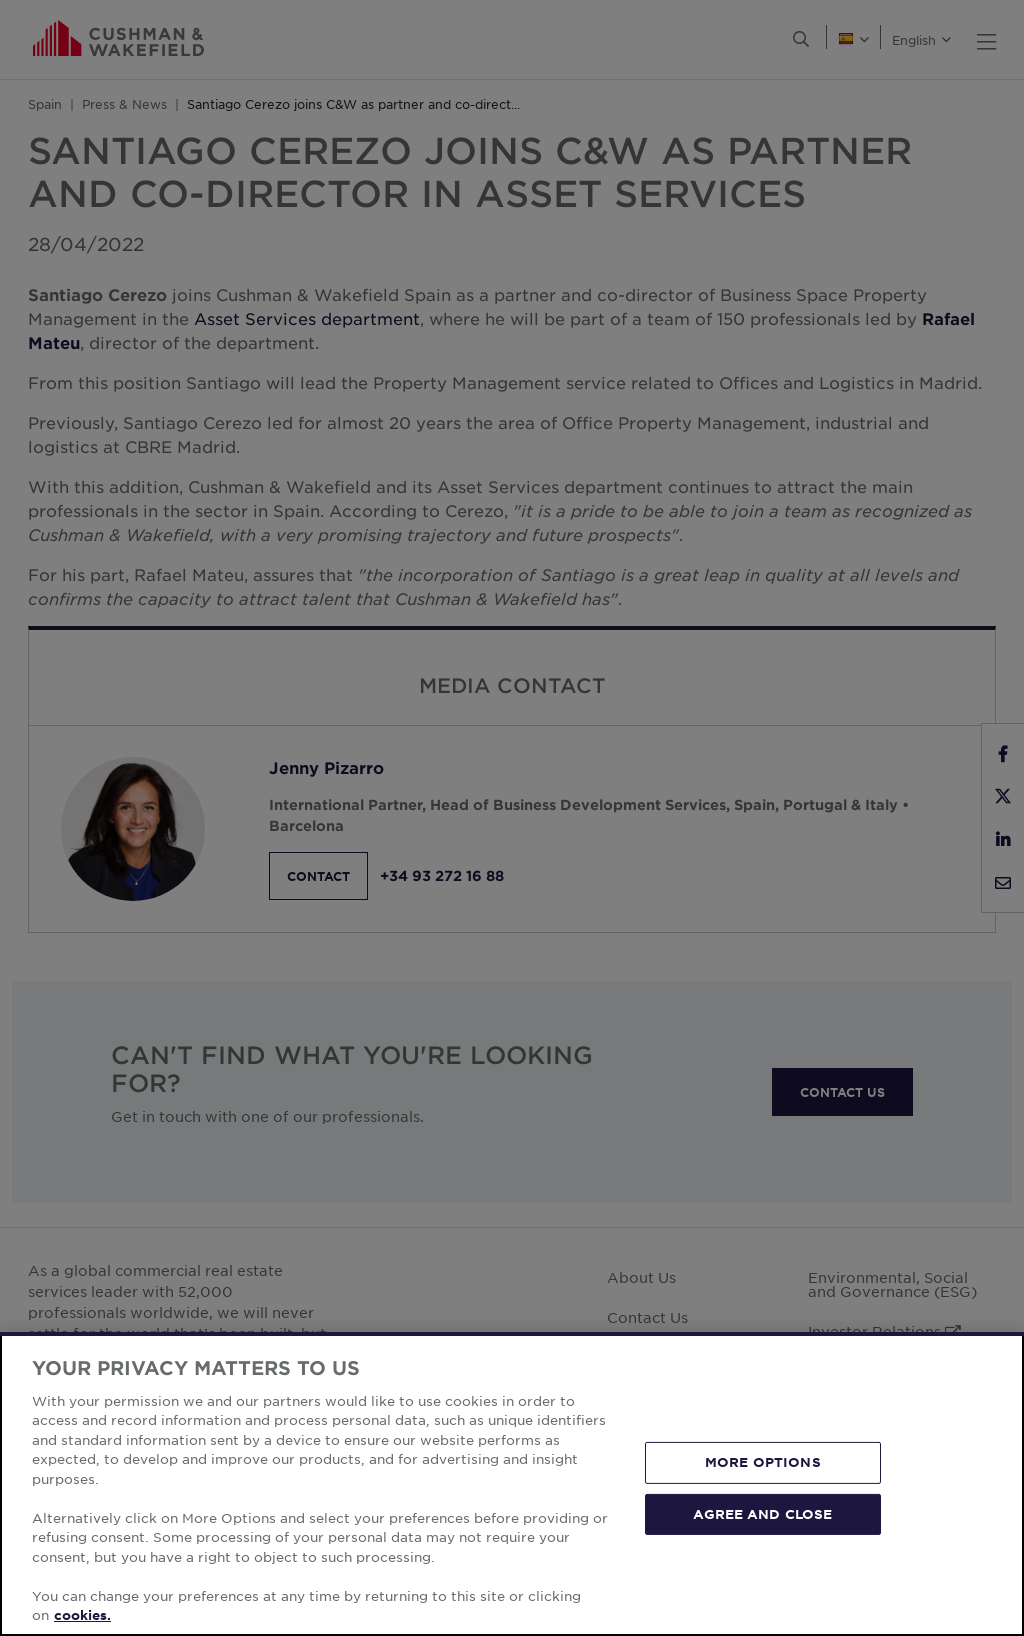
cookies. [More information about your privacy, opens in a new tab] (82, 1615)
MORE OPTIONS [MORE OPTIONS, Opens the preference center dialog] (763, 1462)
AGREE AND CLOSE (762, 1513)
